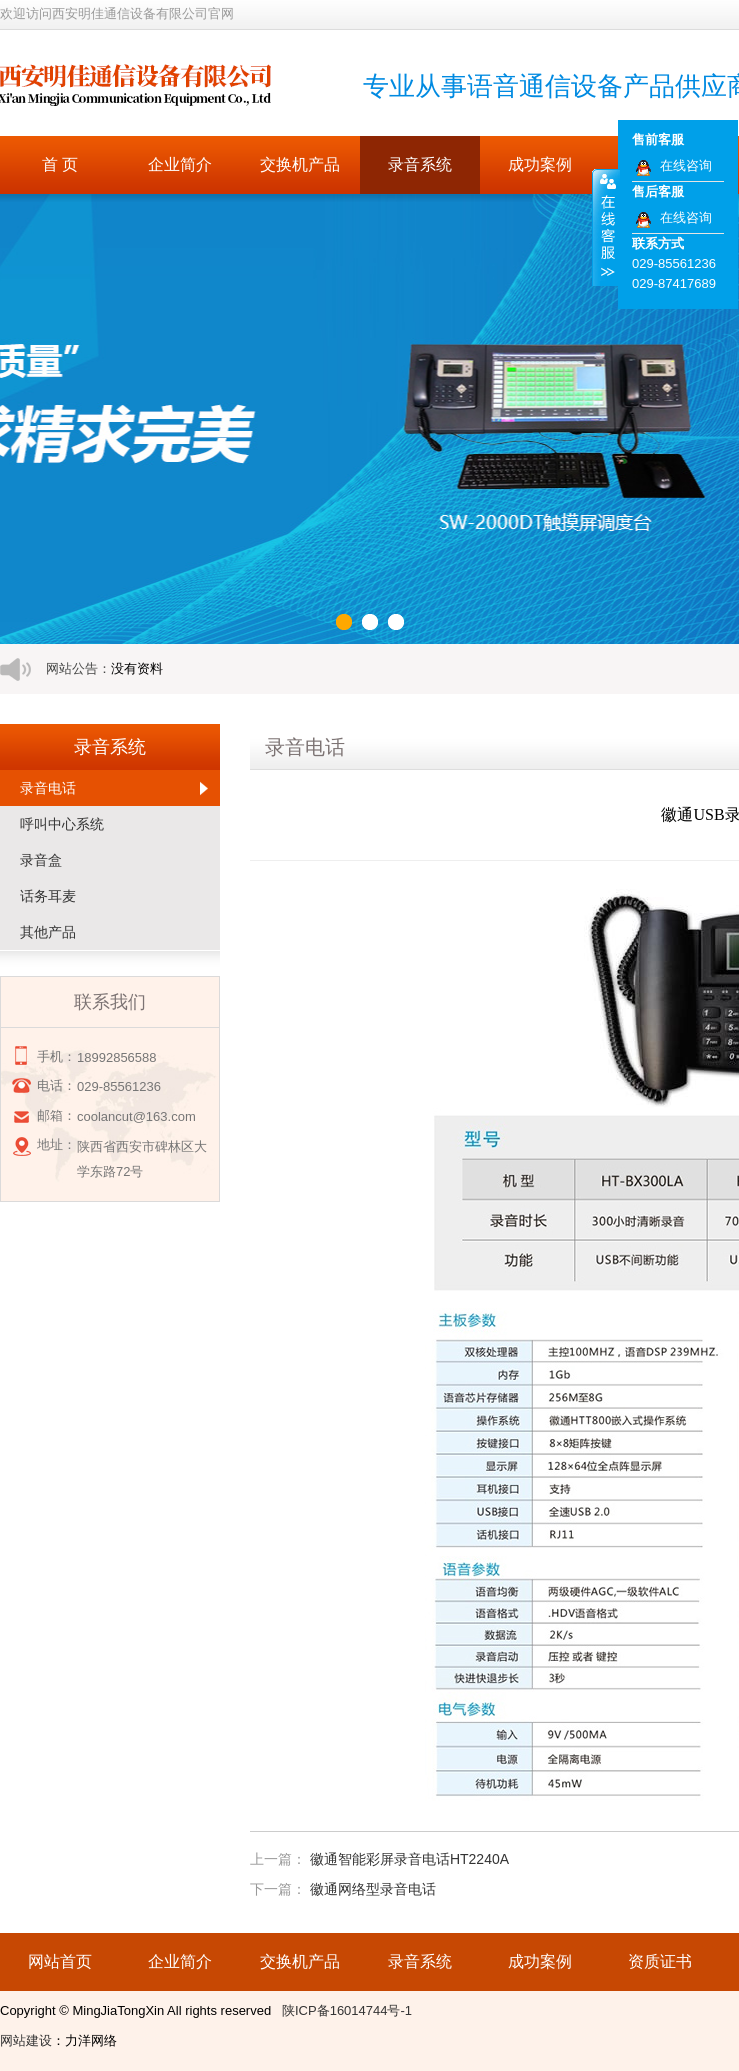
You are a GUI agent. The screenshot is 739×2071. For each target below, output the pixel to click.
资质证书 (660, 1961)
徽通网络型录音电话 (373, 1889)
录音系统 (420, 164)
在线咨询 (686, 165)
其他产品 (48, 932)
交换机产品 (300, 164)
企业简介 (180, 164)
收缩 (606, 227)
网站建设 (26, 2040)
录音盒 (41, 860)
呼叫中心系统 (62, 824)
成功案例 (540, 164)
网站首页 (60, 1961)
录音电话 (48, 788)
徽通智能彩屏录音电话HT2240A (409, 1859)
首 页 (60, 164)
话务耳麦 (48, 896)
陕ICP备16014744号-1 (347, 2010)
